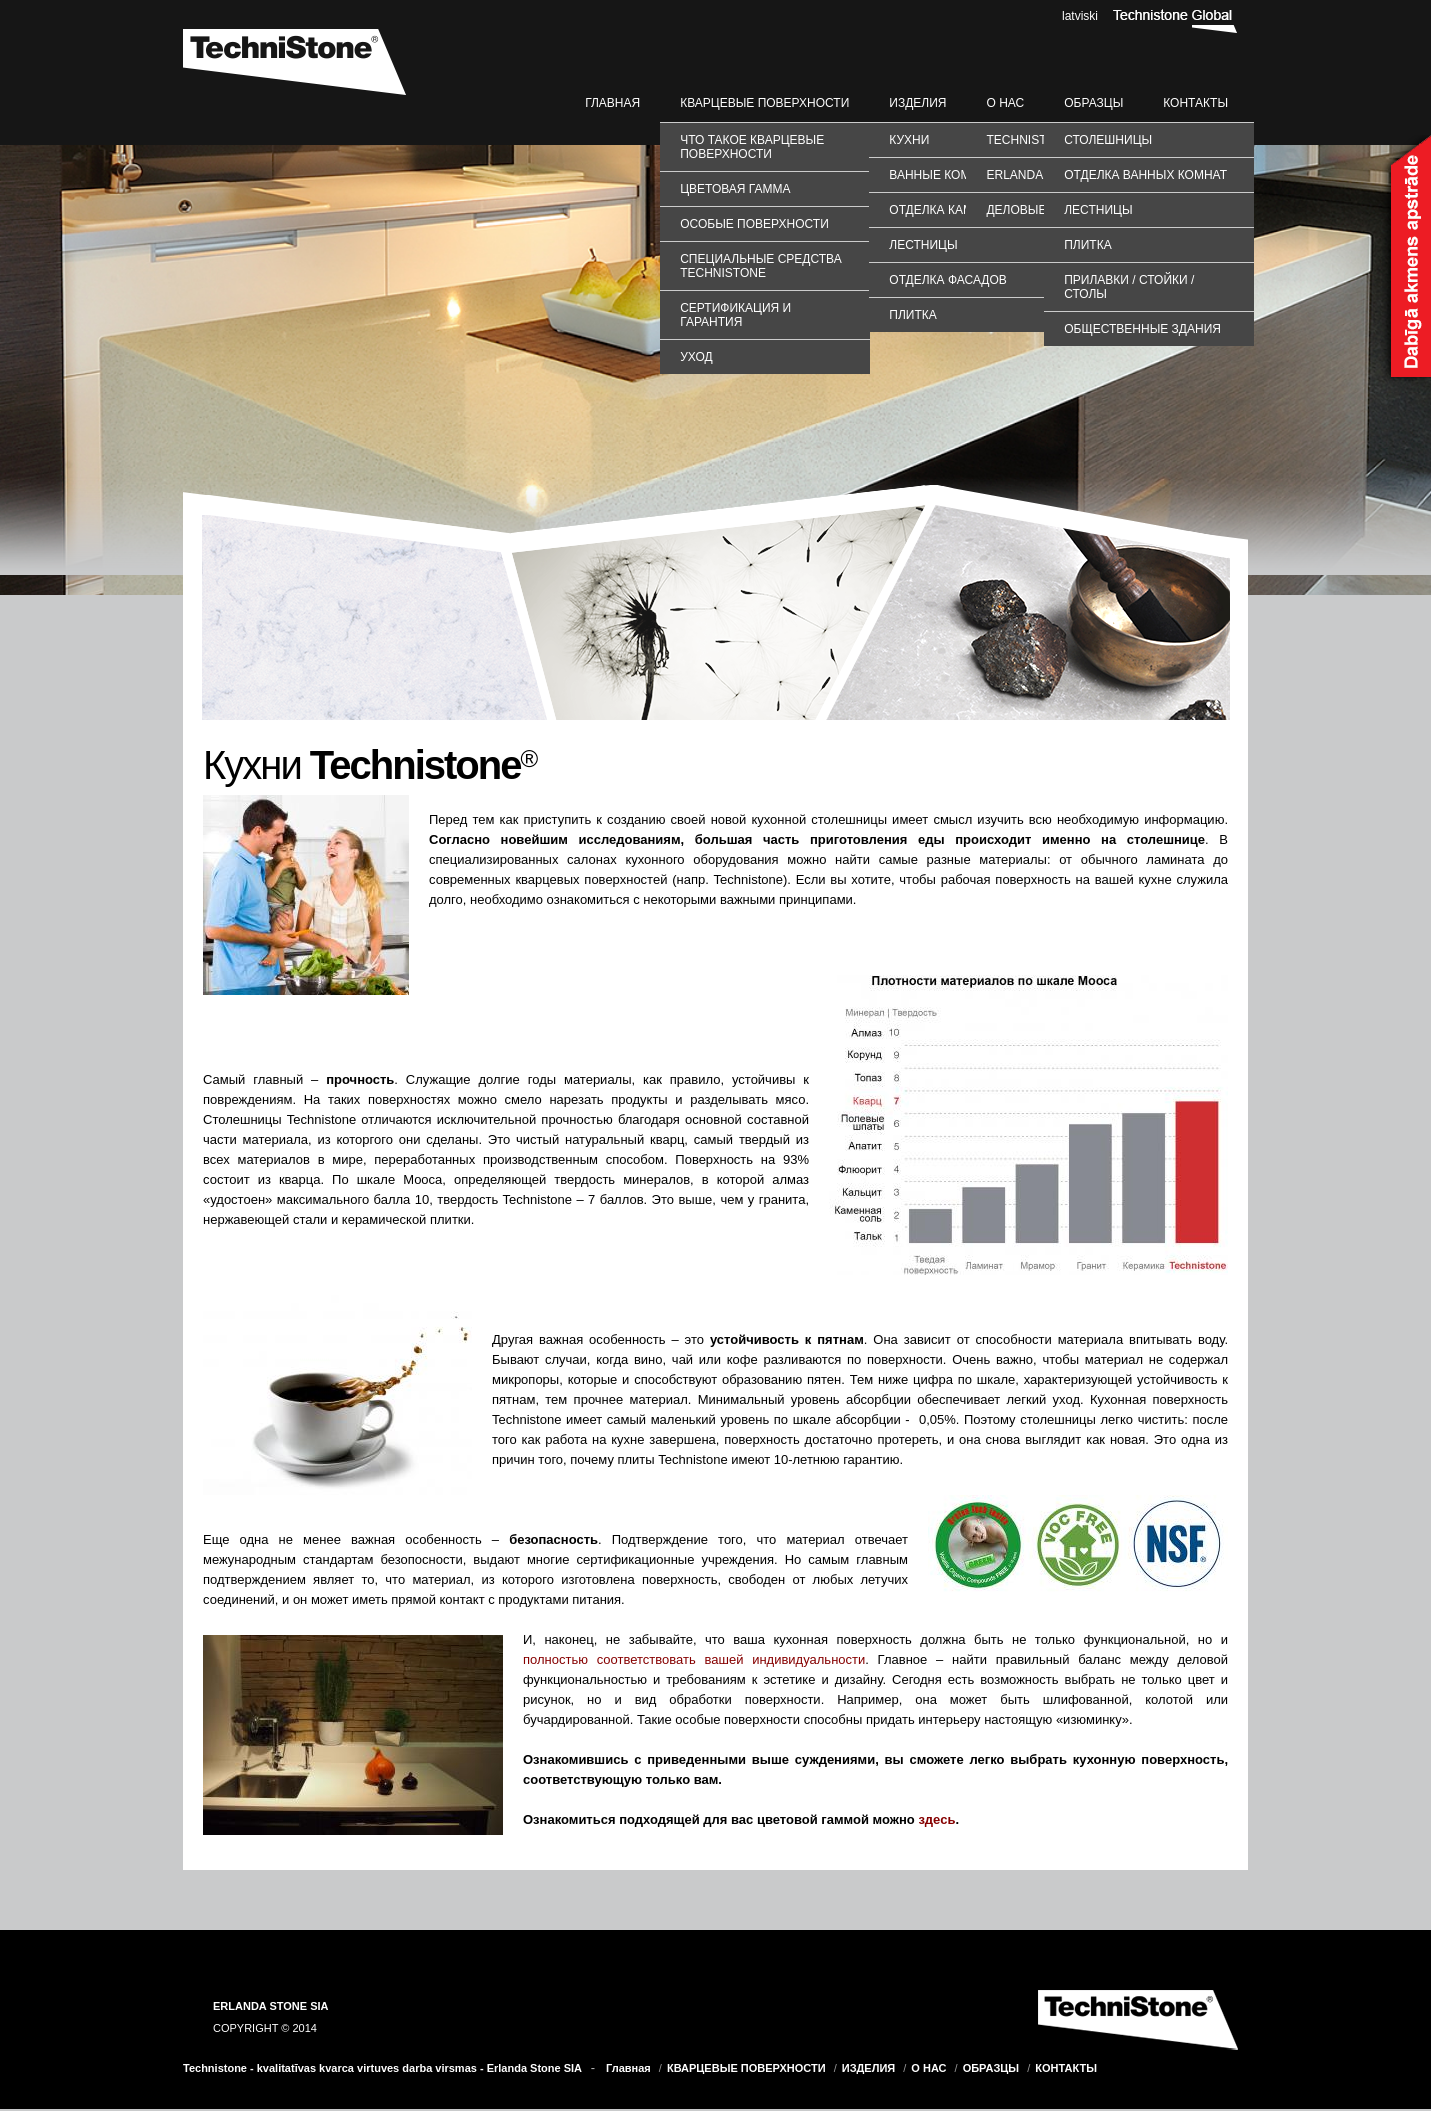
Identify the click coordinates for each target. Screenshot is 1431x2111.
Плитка (912, 315)
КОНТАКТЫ (1195, 103)
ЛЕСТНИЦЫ (1098, 210)
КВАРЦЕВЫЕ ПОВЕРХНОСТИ (764, 103)
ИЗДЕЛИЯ (917, 103)
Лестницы (923, 245)
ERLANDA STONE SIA (271, 2006)
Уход (696, 357)
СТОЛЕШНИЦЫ (1108, 140)
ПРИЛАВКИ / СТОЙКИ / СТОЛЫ (1129, 287)
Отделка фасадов (947, 280)
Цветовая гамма (735, 189)
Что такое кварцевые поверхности (752, 147)
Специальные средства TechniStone (760, 266)
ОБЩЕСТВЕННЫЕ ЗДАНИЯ (1142, 329)
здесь (936, 1819)
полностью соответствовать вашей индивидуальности (694, 1659)
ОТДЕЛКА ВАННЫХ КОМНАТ (1145, 175)
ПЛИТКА (1087, 245)
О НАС (1005, 103)
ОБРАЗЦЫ (1093, 103)
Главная (612, 103)
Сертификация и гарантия (735, 315)
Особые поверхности (754, 224)
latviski (1080, 16)
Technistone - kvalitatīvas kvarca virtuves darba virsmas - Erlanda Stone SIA (382, 2068)
